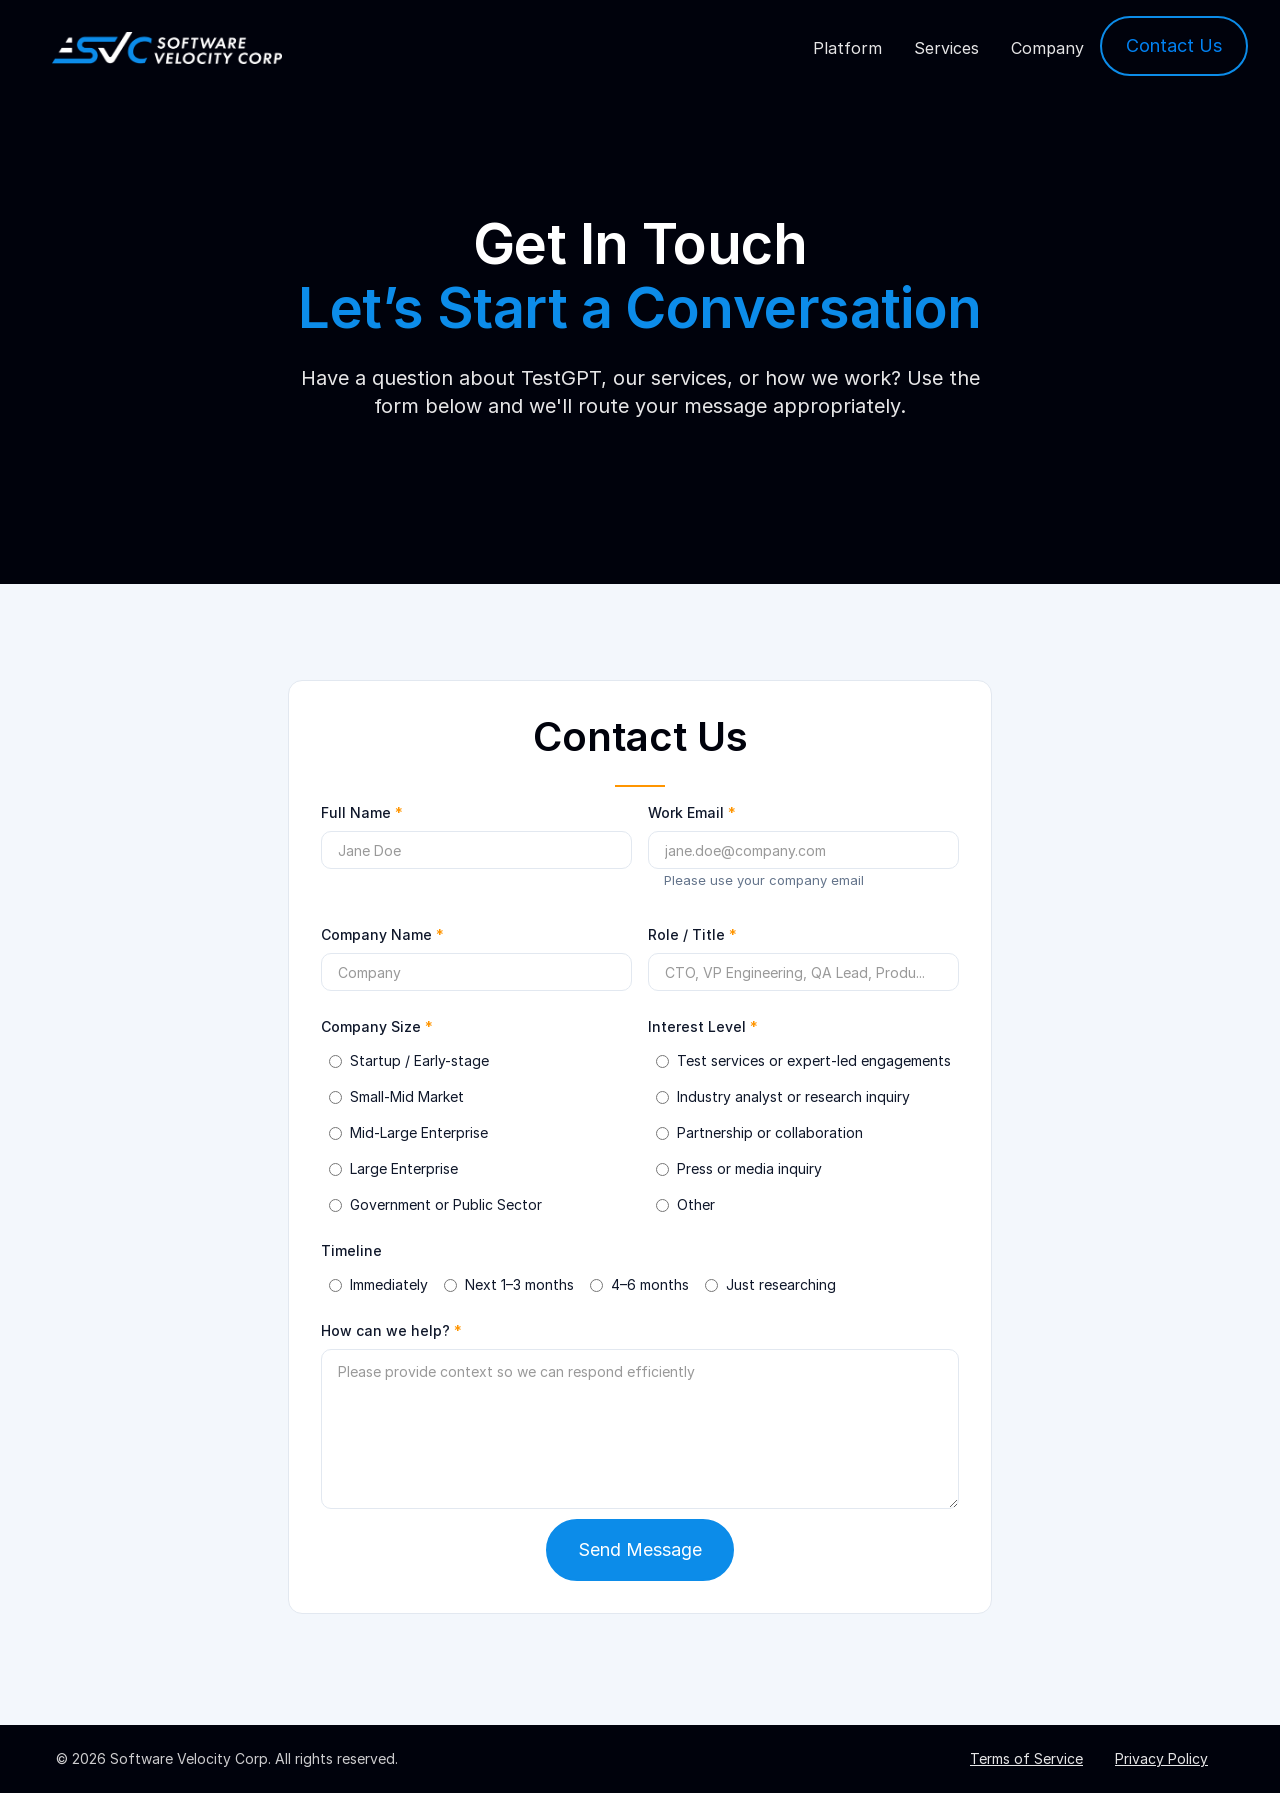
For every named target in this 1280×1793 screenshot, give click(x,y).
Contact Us (1174, 45)
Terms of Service (1026, 1758)
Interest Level (703, 1026)
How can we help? (391, 1330)
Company (1047, 48)
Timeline (351, 1250)
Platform (847, 48)
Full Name (362, 812)
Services (946, 48)
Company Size (377, 1026)
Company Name (382, 934)
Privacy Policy (1161, 1758)
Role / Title (692, 934)
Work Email (692, 812)
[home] (167, 48)
